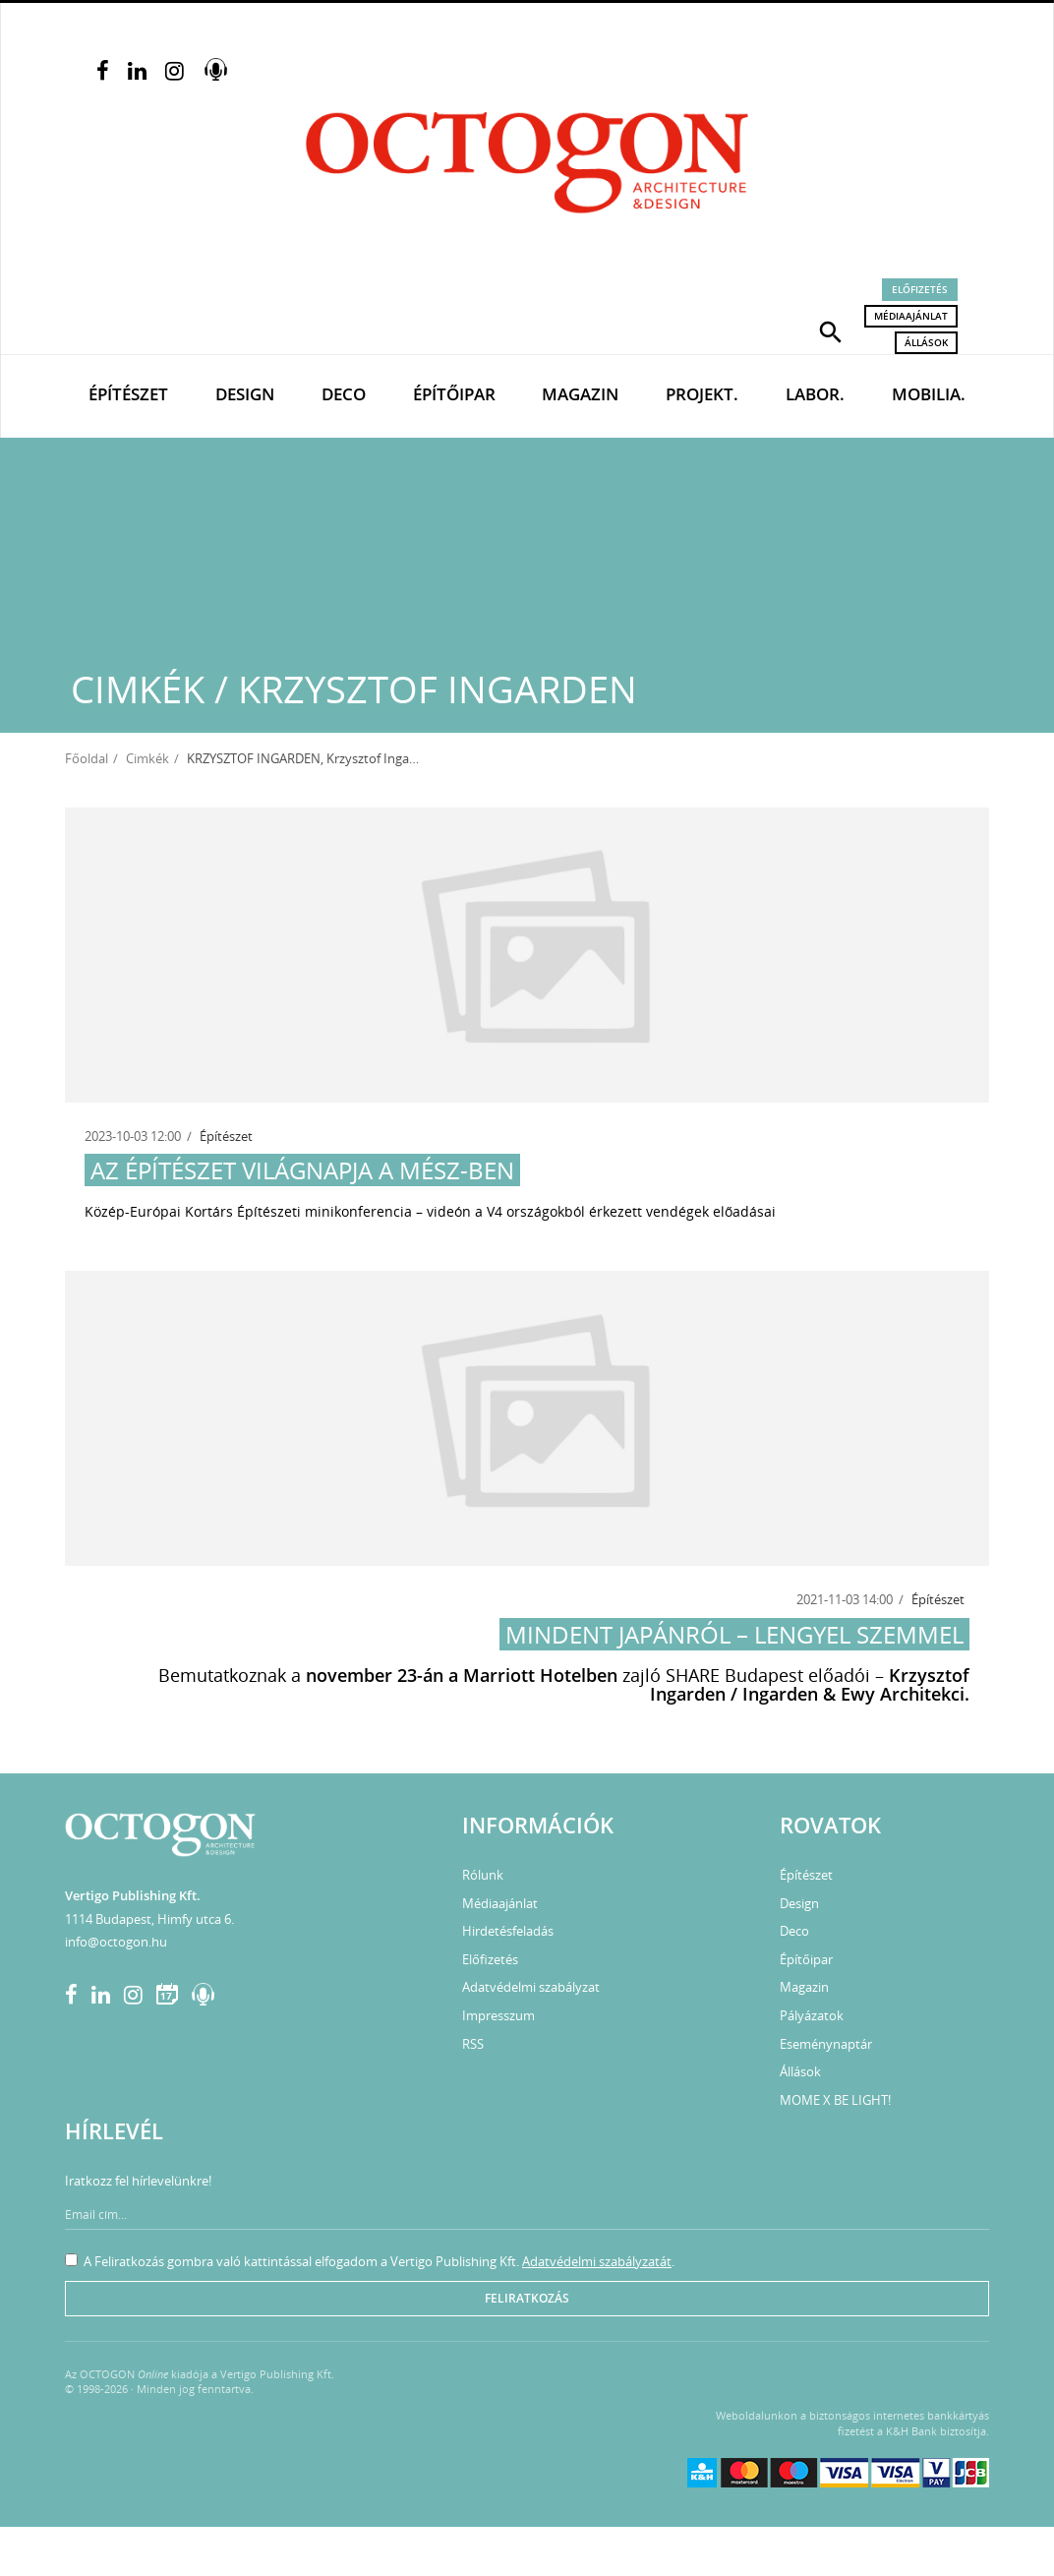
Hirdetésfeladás (508, 1931)
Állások (926, 342)
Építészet (128, 394)
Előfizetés (920, 289)
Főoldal (86, 758)
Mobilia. (929, 394)
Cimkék (147, 758)
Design (244, 394)
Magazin (580, 394)
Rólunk (482, 1875)
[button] (831, 330)
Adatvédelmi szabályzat (531, 1987)
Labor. (815, 394)
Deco (344, 394)
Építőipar (454, 394)
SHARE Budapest (734, 1675)
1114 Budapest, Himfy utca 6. (149, 1919)
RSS (473, 2044)
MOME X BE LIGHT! (835, 2100)
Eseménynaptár (826, 2044)
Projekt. (702, 394)
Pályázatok (812, 2015)
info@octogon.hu (116, 1941)
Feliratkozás (527, 2298)
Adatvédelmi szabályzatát (597, 2261)
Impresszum (498, 2015)
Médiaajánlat (911, 316)
